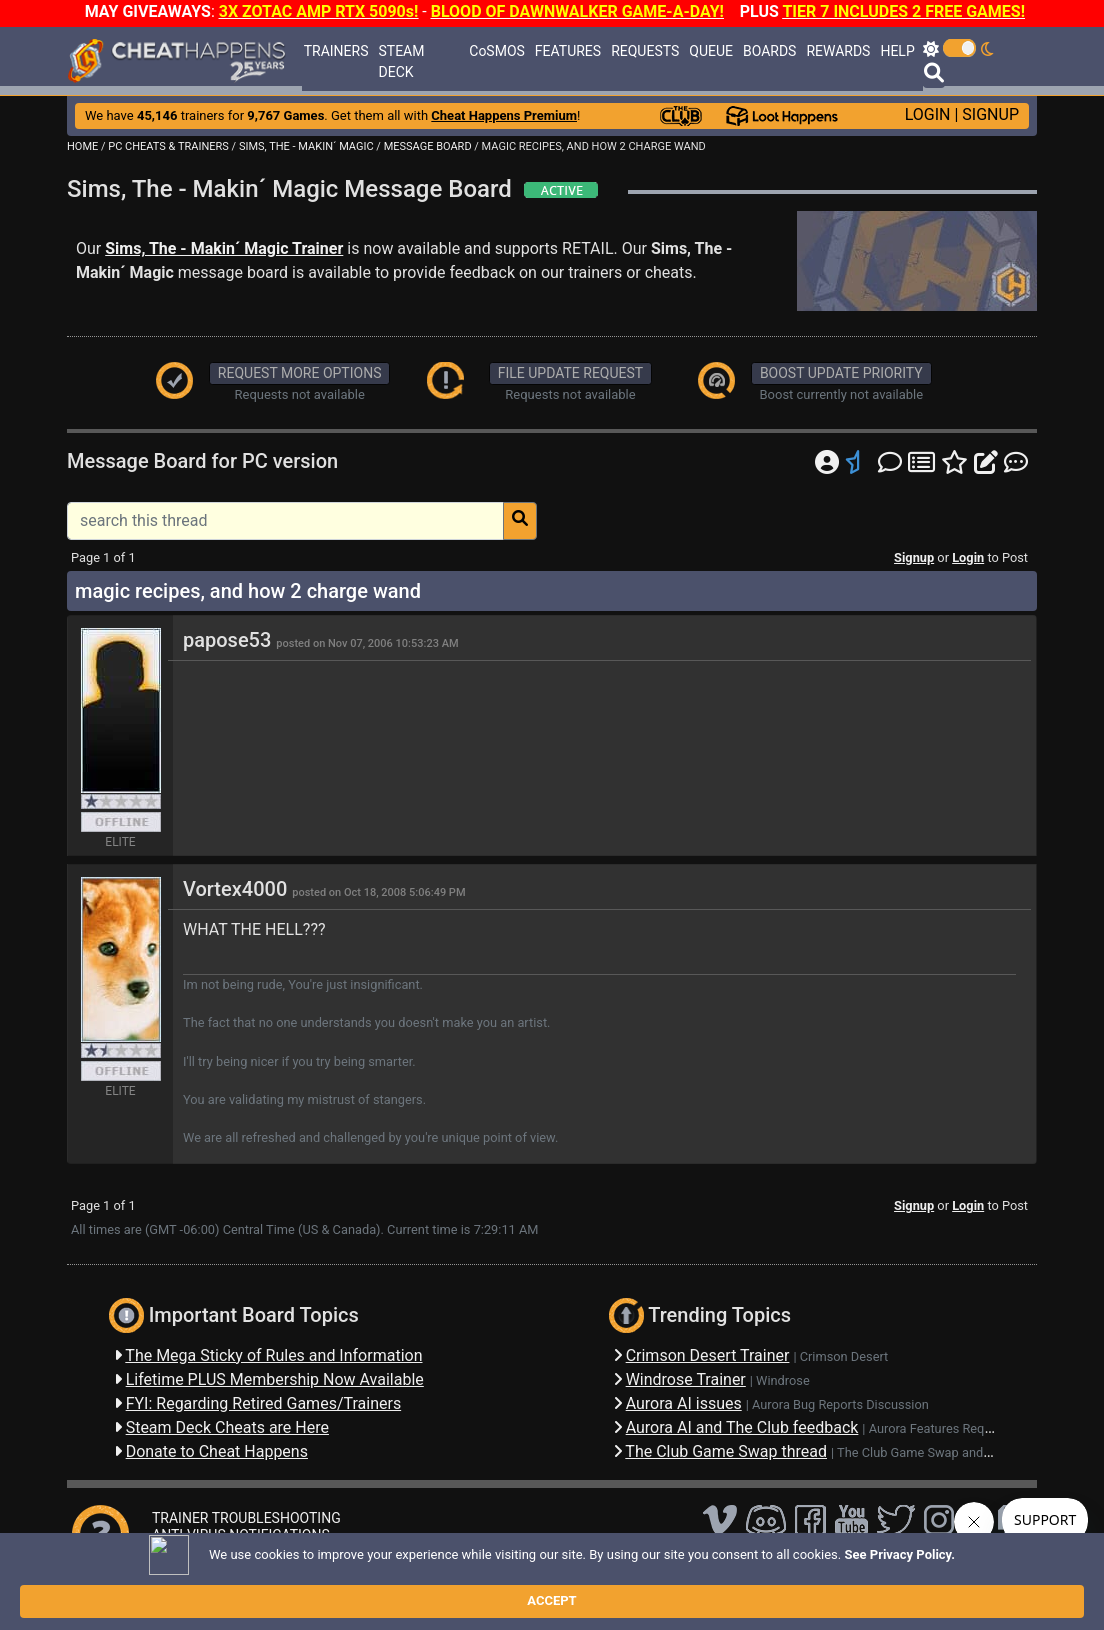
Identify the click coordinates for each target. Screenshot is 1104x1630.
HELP (897, 51)
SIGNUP (990, 114)
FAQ (371, 1585)
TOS (587, 1585)
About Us (647, 1585)
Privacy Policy (516, 1585)
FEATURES (568, 51)
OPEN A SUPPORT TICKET (233, 1552)
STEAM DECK (402, 61)
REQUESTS (645, 51)
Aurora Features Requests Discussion (975, 1428)
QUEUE (711, 51)
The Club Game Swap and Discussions (946, 1452)
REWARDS (838, 51)
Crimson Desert (844, 1356)
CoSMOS (497, 51)
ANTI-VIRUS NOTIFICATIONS (241, 1535)
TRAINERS (336, 51)
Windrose (783, 1380)
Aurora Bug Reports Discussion (840, 1404)
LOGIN (928, 114)
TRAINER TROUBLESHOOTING (246, 1518)
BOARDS (769, 51)
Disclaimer (429, 1585)
